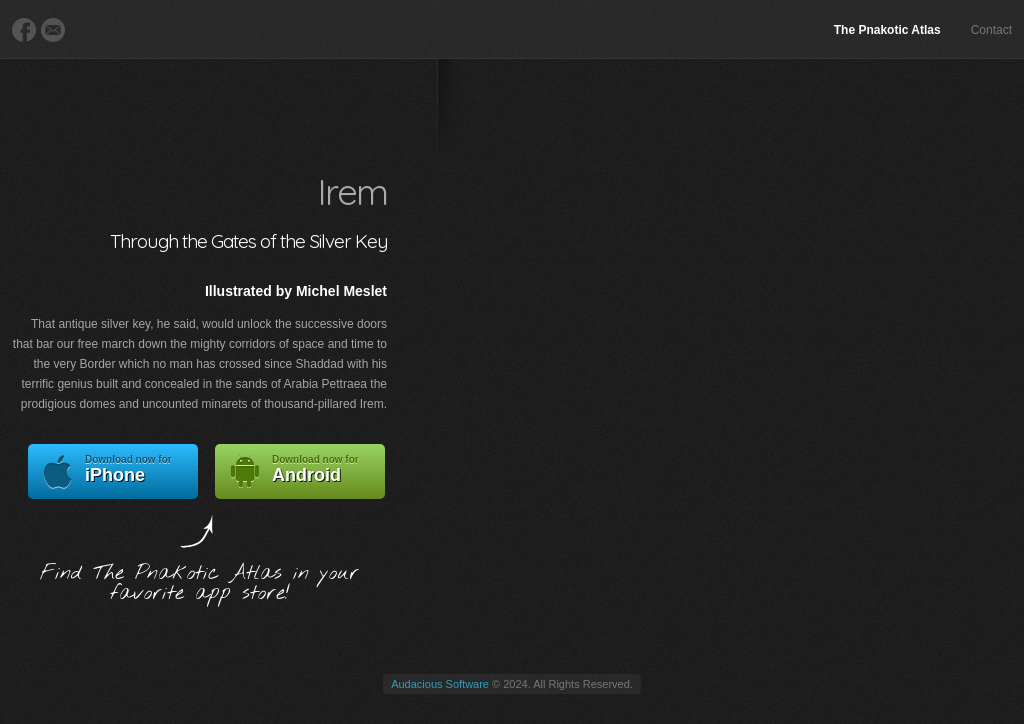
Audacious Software (440, 684)
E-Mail (53, 30)
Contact (991, 30)
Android (300, 471)
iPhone (113, 471)
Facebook (24, 30)
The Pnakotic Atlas (887, 30)
